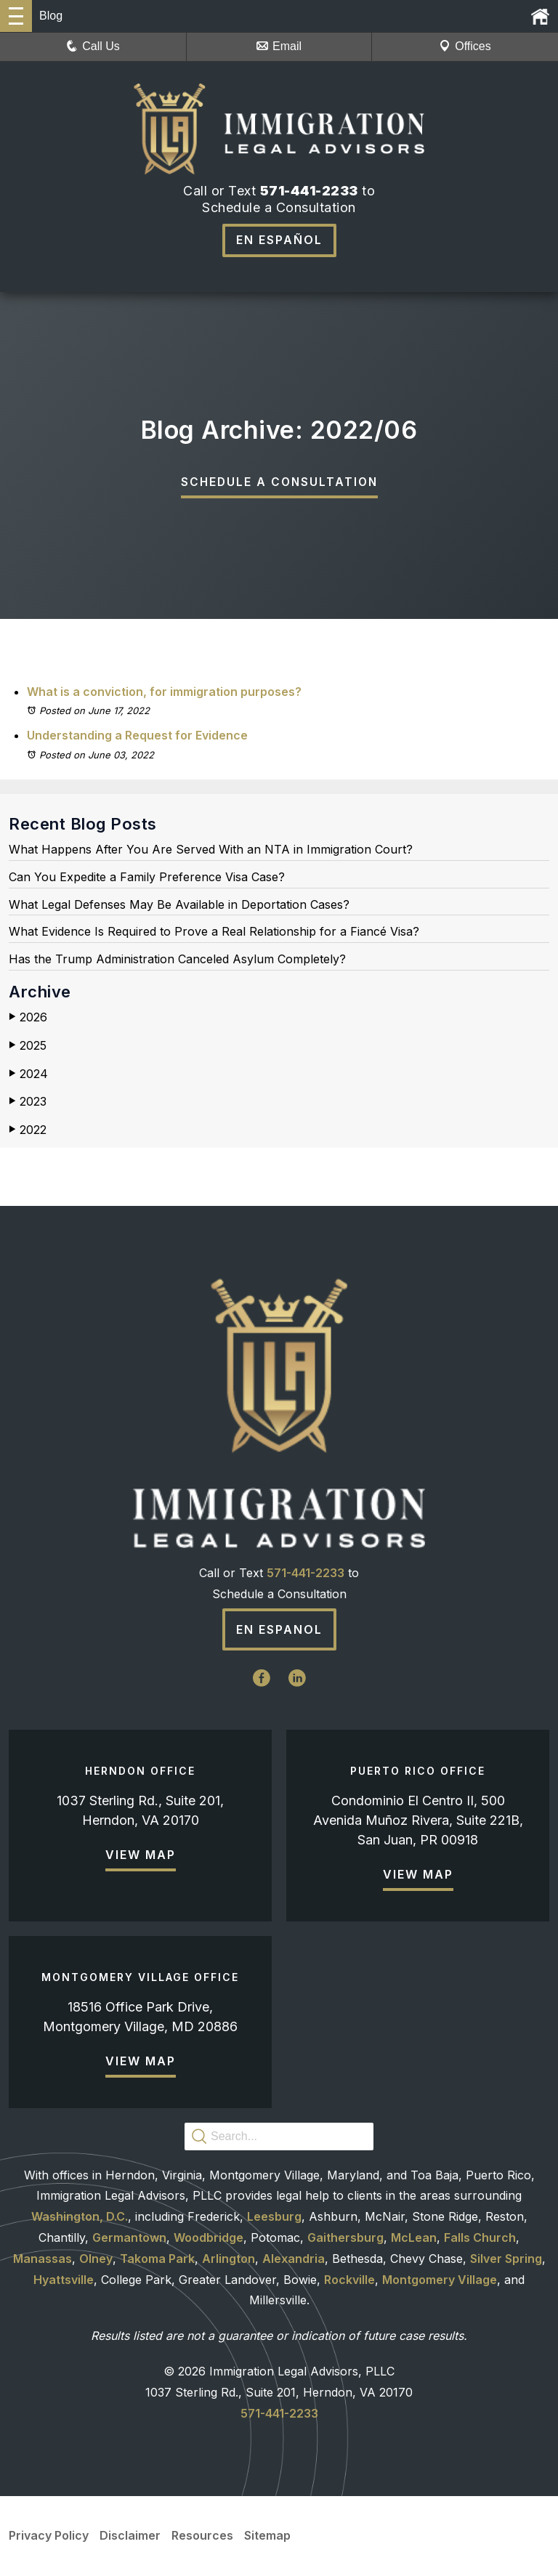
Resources (202, 2536)
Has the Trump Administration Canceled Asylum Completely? (177, 959)
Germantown (129, 2237)
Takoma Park (157, 2258)
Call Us (93, 46)
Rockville (349, 2279)
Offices (465, 46)
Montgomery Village (439, 2279)
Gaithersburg (345, 2237)
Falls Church (480, 2237)
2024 (28, 1074)
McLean (414, 2237)
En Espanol (279, 1630)
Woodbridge (208, 2237)
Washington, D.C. (79, 2217)
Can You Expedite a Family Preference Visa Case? (147, 877)
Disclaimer (130, 2536)
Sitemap (267, 2536)
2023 (27, 1102)
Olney (96, 2258)
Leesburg (274, 2217)
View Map (140, 1854)
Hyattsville (63, 2279)
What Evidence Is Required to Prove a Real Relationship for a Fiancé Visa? (214, 932)
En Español (279, 240)
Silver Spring (506, 2258)
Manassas (42, 2258)
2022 (27, 1130)
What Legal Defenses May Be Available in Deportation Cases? (179, 905)
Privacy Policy (49, 2536)
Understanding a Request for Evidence (137, 736)
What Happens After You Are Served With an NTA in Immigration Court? (211, 850)
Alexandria (293, 2258)
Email (279, 46)
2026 (28, 1018)
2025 (27, 1046)
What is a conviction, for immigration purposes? (164, 691)
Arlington (228, 2258)
